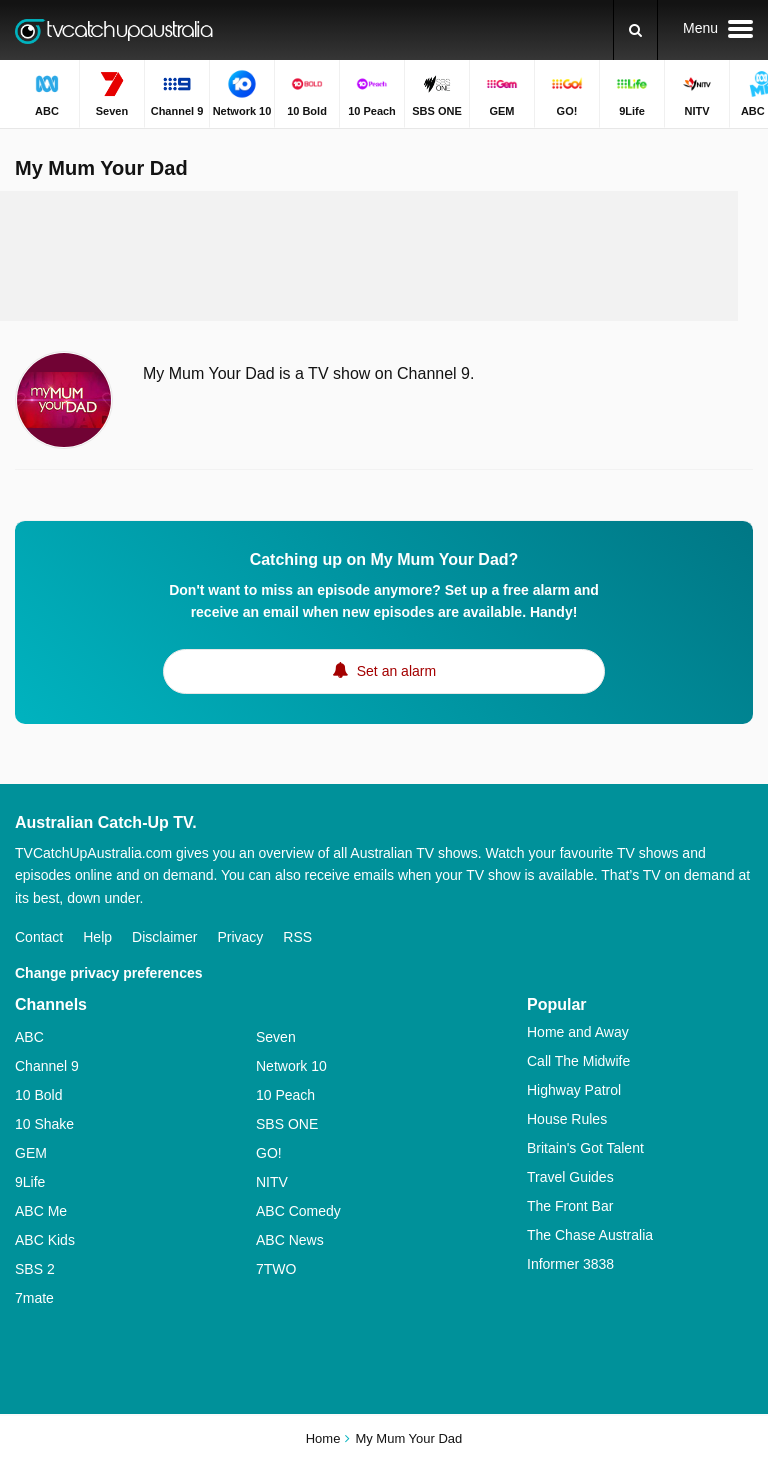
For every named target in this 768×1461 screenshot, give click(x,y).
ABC (29, 1037)
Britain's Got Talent (585, 1148)
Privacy (240, 937)
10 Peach (285, 1095)
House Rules (567, 1119)
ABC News (290, 1240)
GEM (31, 1153)
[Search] (635, 30)
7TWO (276, 1269)
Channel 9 (47, 1066)
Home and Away (578, 1032)
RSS (297, 937)
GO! (269, 1153)
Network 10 (291, 1066)
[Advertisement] (384, 256)
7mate (34, 1298)
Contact (39, 937)
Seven (276, 1037)
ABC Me (41, 1211)
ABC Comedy (298, 1211)
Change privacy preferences (109, 973)
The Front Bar (570, 1206)
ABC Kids (45, 1240)
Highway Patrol (574, 1090)
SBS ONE (287, 1124)
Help (97, 937)
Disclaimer (164, 937)
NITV (272, 1182)
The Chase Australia (590, 1235)
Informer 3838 (570, 1264)
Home (323, 1438)
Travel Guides (570, 1177)
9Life (30, 1182)
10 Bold (38, 1095)
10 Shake (44, 1124)
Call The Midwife (578, 1061)
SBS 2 (35, 1269)
